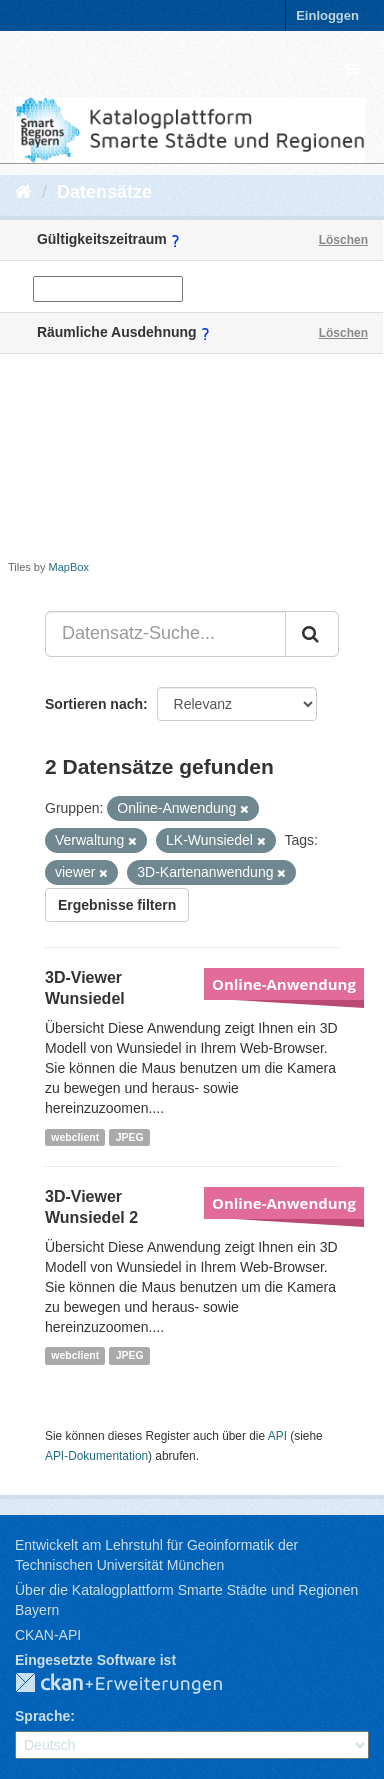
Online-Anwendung (284, 984)
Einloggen (327, 15)
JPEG (130, 1137)
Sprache (42, 1716)
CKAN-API (48, 1635)
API (277, 1436)
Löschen (343, 240)
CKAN (135, 1684)
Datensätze (104, 192)
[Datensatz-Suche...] (165, 634)
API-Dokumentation (96, 1456)
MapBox (69, 567)
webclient (75, 1137)
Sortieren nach (94, 704)
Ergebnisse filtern (117, 905)
